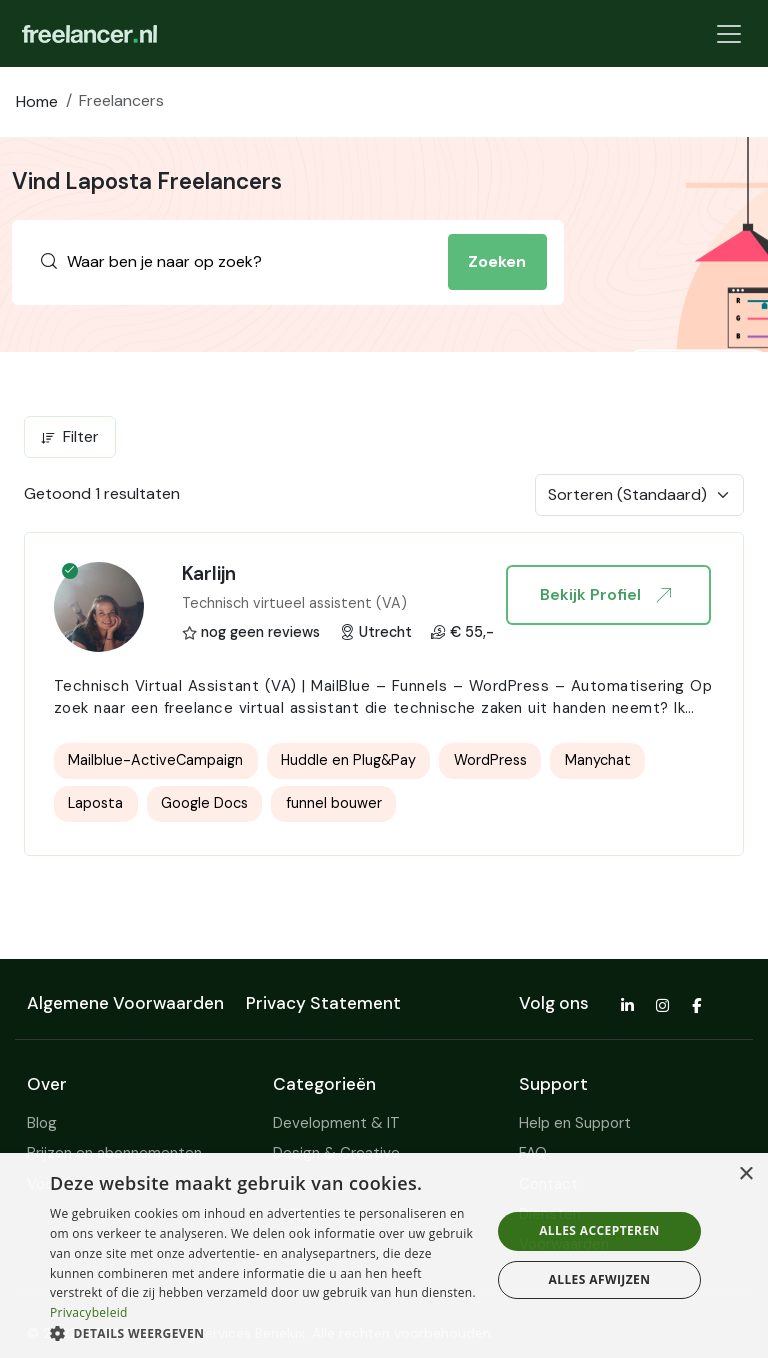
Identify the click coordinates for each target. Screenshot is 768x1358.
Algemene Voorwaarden (125, 1003)
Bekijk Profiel (605, 595)
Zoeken (497, 261)
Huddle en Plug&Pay (348, 760)
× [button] (745, 1174)
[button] (264, 1333)
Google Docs (204, 803)
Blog (42, 1123)
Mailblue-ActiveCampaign (155, 760)
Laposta (95, 803)
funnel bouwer (334, 803)
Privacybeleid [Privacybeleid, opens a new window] (89, 1312)
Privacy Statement (323, 1003)
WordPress (490, 760)
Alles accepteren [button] (599, 1230)
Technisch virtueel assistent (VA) (294, 603)
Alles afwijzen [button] (600, 1279)
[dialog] (384, 1255)
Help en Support (575, 1123)
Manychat (598, 760)
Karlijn (209, 573)
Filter (70, 436)
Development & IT (336, 1123)
